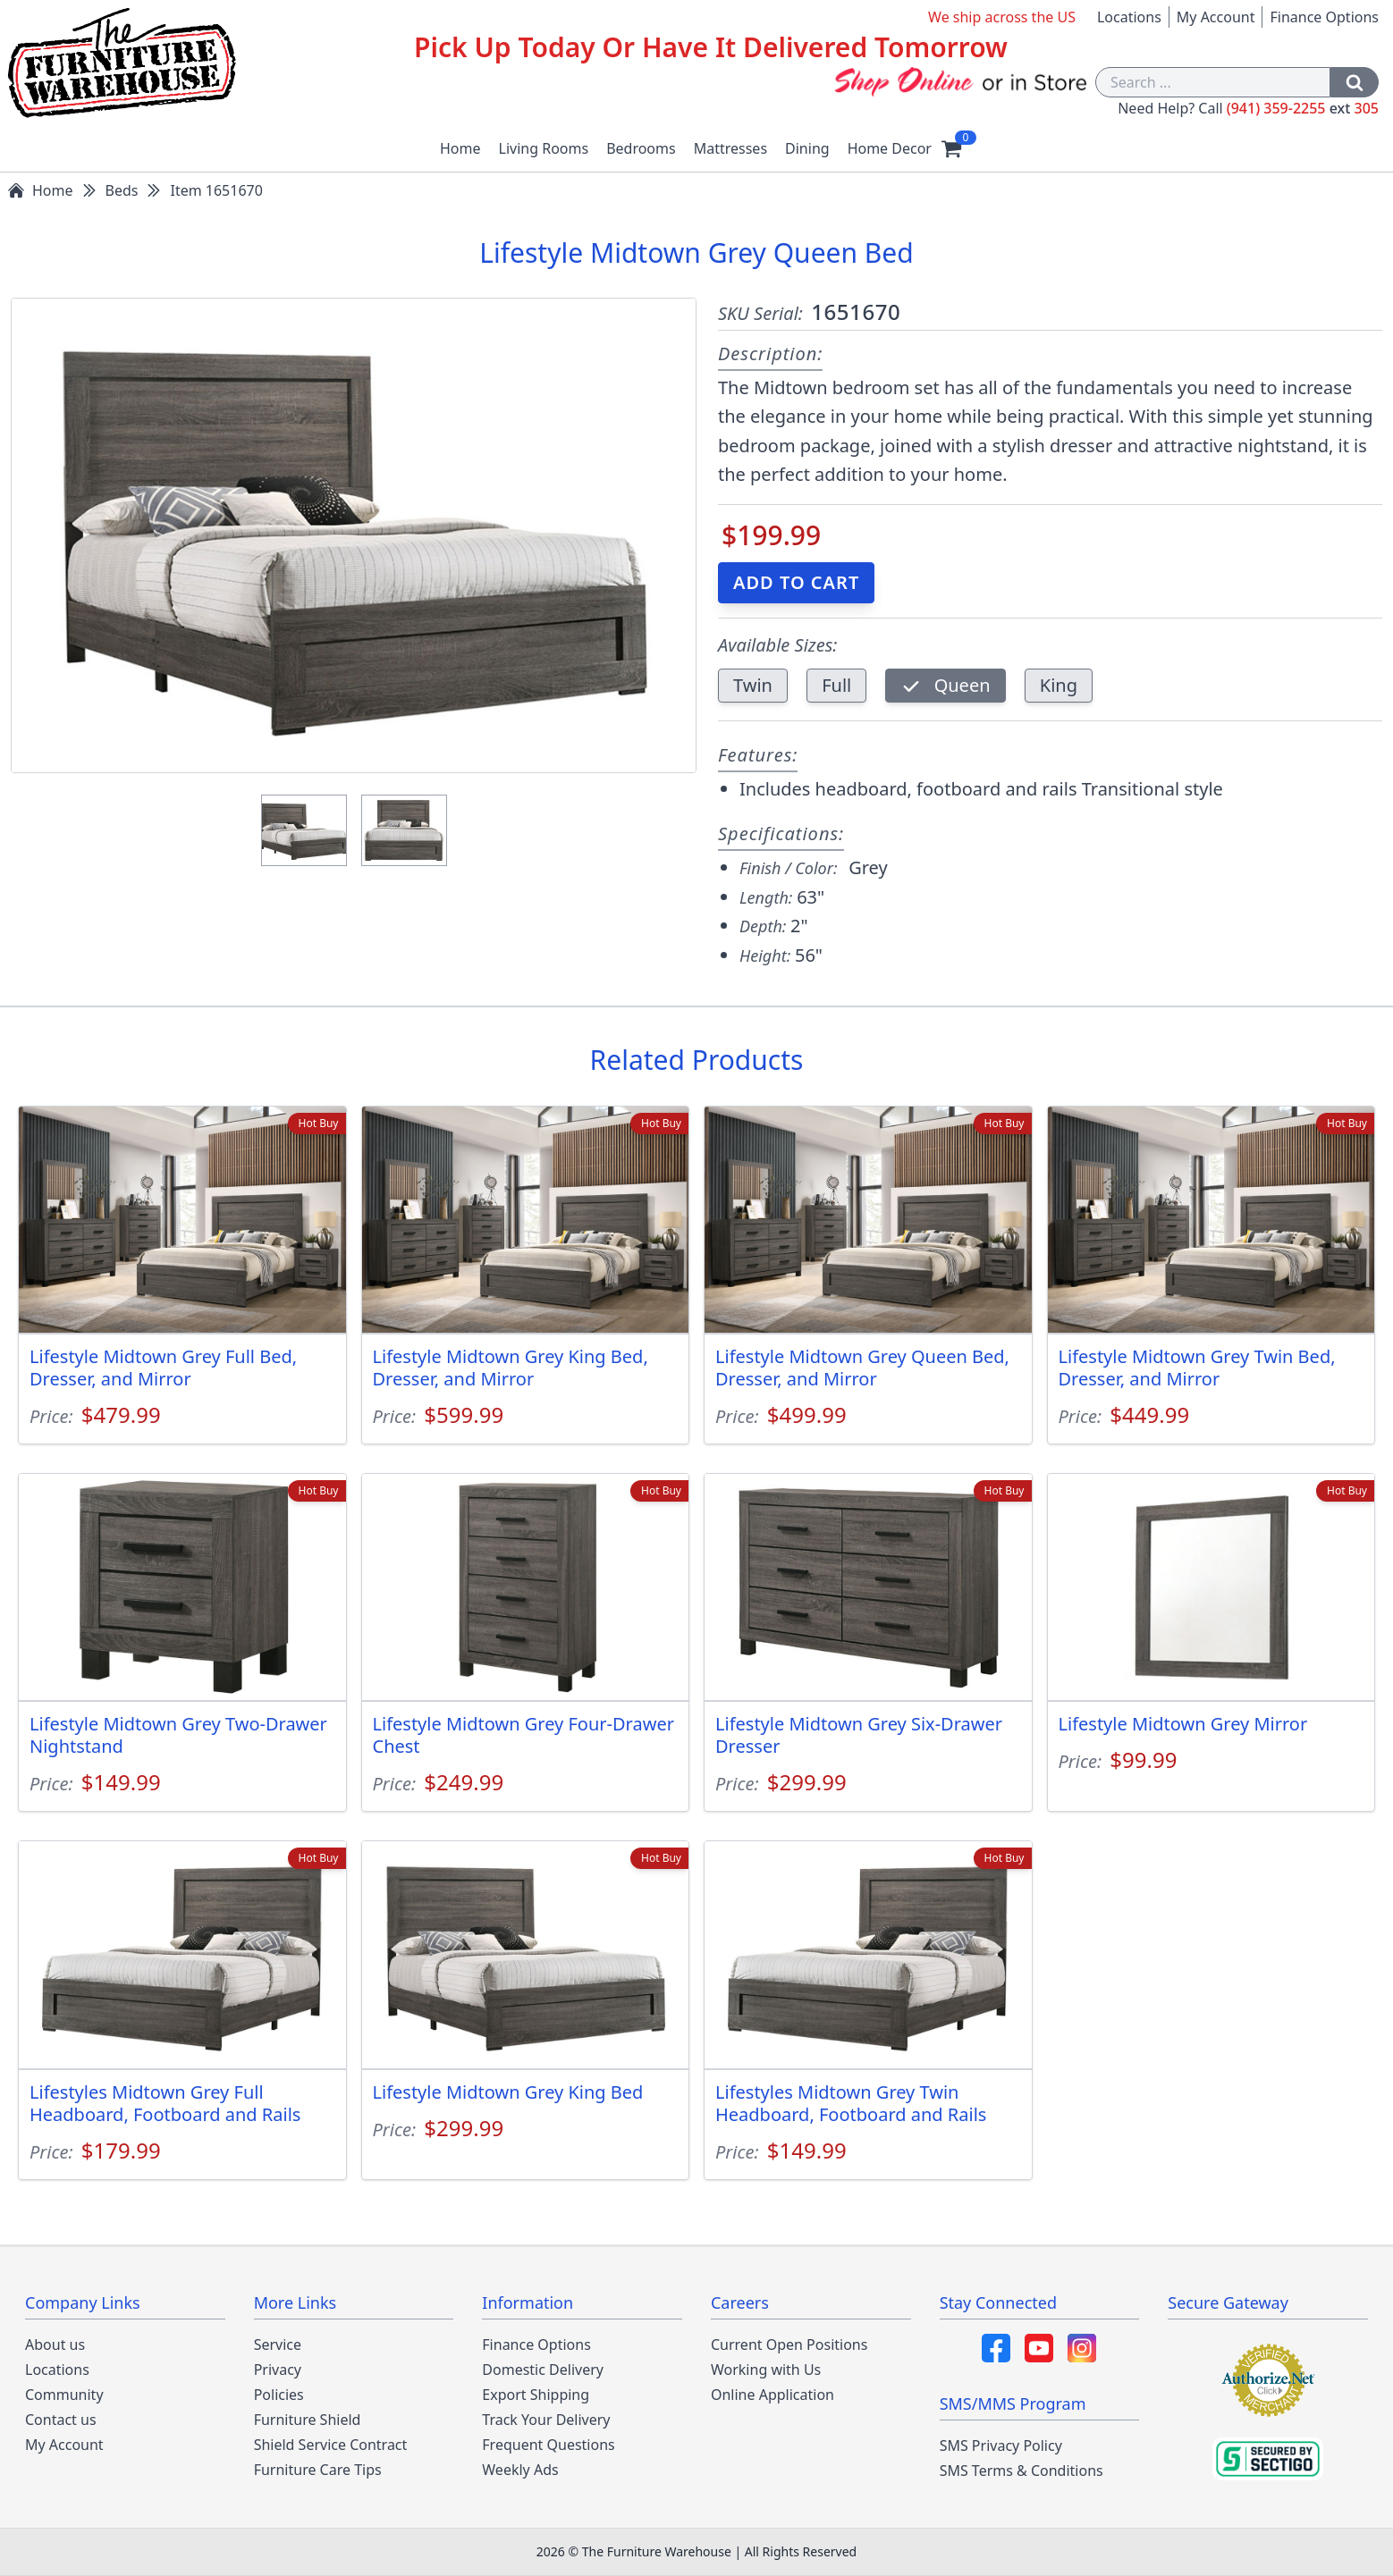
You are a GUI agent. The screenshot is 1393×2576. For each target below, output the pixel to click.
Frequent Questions (548, 2444)
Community (64, 2394)
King (1058, 685)
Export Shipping (535, 2394)
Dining (807, 148)
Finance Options (1324, 17)
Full (836, 685)
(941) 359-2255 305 (1303, 108)
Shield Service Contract (331, 2444)
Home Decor (890, 148)
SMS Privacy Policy (1001, 2445)
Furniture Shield (307, 2419)
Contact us (61, 2419)
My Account (1216, 17)
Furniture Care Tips (318, 2469)
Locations (1129, 17)
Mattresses (730, 148)
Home (460, 148)
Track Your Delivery (546, 2419)
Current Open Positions (789, 2344)
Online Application (772, 2394)
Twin (752, 685)
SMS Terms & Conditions (1021, 2470)
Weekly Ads (520, 2469)
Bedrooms (641, 148)
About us (55, 2344)
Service (277, 2344)
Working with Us (766, 2369)
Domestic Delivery (543, 2369)
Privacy (277, 2369)
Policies (279, 2394)
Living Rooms (544, 148)
